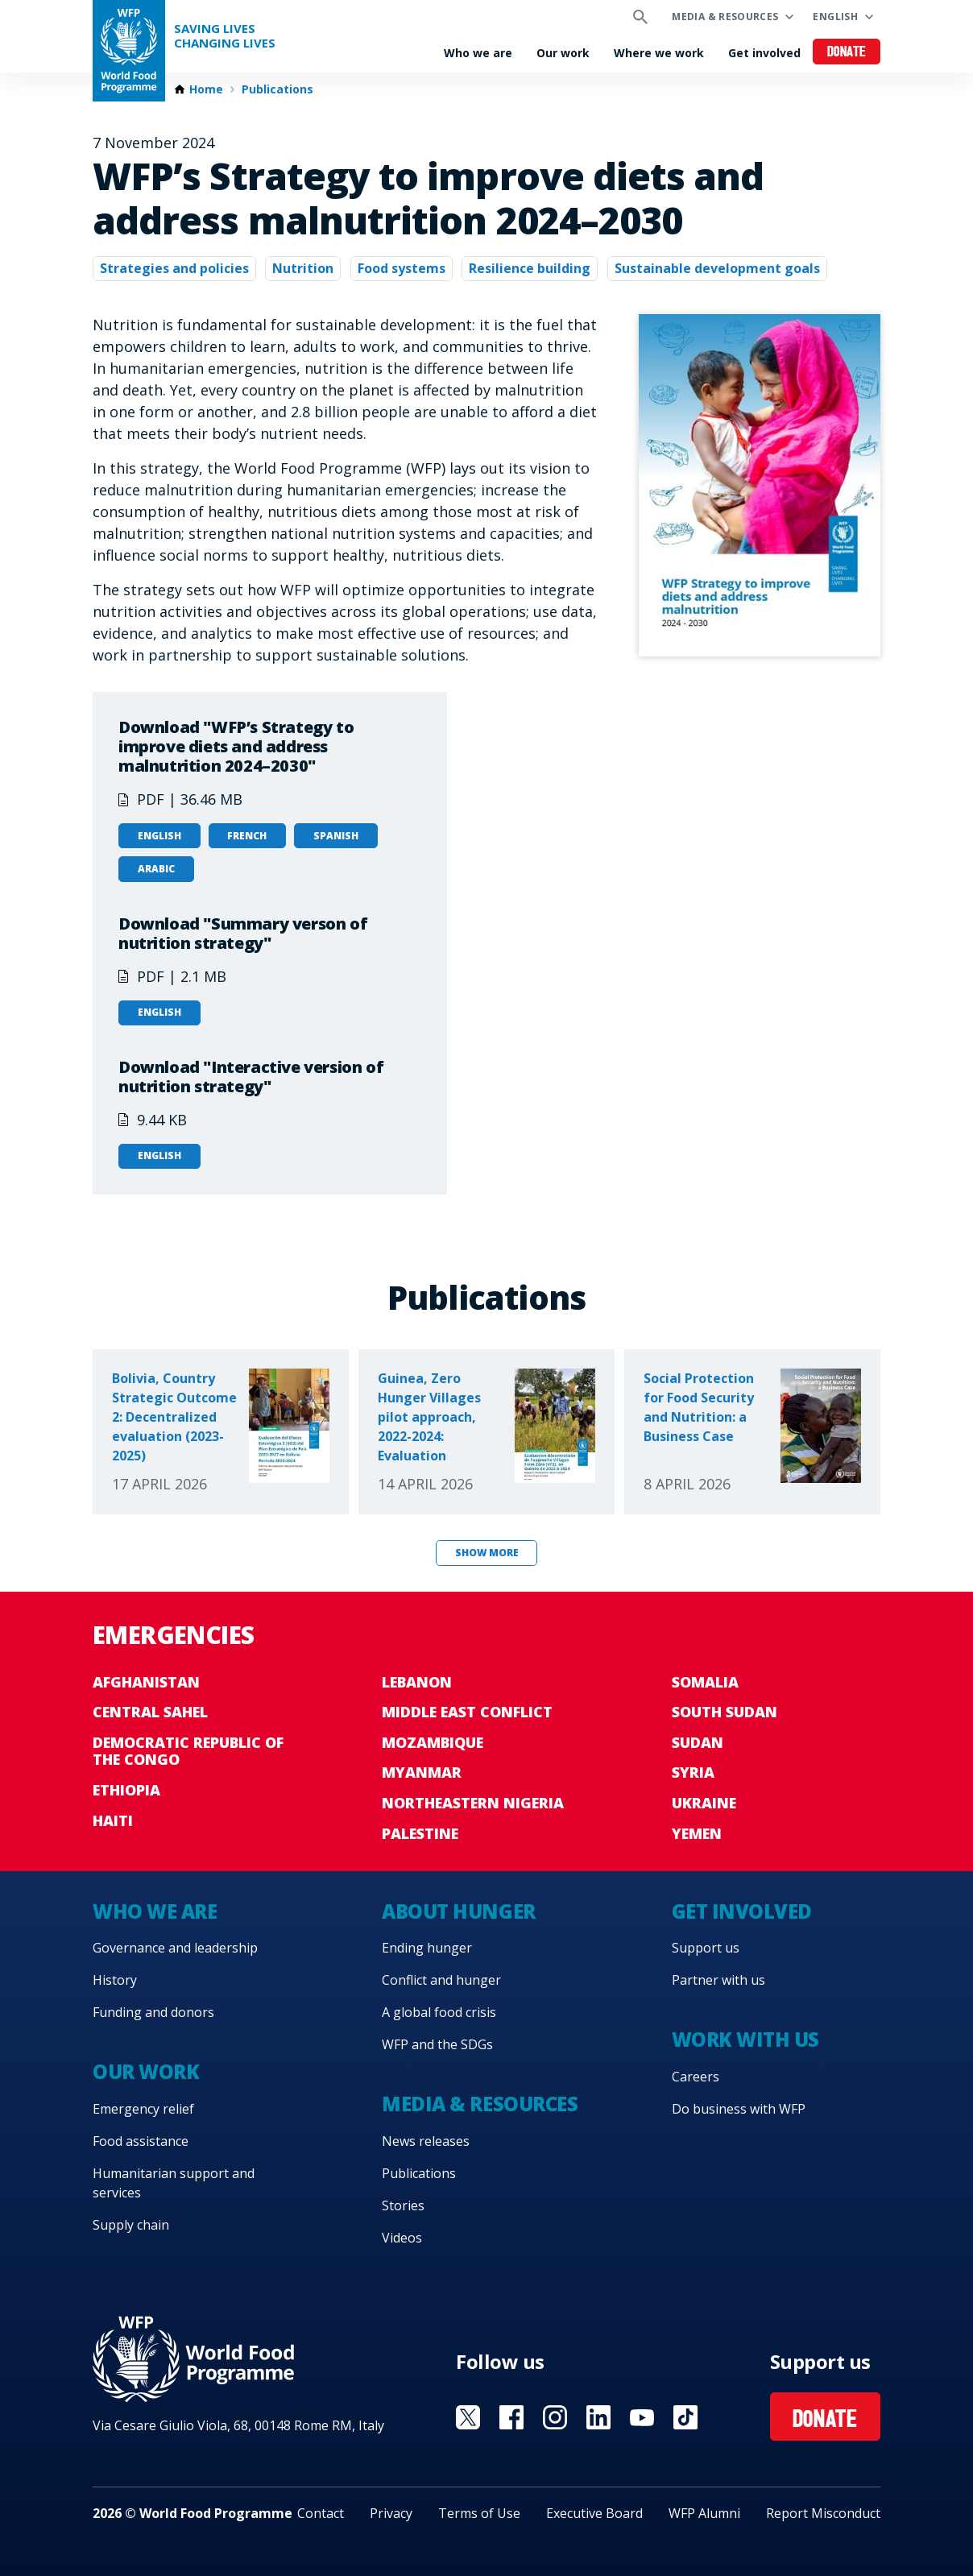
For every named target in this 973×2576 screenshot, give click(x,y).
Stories (403, 2205)
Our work (563, 52)
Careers (695, 2076)
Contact (320, 2513)
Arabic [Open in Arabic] (156, 869)
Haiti (113, 1820)
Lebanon (417, 1682)
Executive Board (594, 2513)
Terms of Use (479, 2513)
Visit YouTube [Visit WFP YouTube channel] (642, 2417)
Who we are (478, 52)
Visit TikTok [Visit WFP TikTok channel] (685, 2417)
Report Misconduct (823, 2513)
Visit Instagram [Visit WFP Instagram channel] (555, 2417)
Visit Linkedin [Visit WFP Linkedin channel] (598, 2417)
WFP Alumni (704, 2513)
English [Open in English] (159, 836)
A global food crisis (439, 2012)
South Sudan (724, 1711)
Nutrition (302, 268)
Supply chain (131, 2225)
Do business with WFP (738, 2109)
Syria (693, 1772)
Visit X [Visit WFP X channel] (468, 2417)
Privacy (391, 2513)
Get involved (764, 52)
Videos (402, 2238)
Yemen (697, 1833)
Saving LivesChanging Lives (224, 36)
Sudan (697, 1742)
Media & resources (725, 16)
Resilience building (529, 268)
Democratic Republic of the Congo (188, 1751)
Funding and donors (153, 2012)
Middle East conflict (467, 1711)
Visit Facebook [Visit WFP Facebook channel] (511, 2417)
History (115, 1980)
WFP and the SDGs (437, 2044)
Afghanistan (146, 1682)
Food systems (401, 268)
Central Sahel (150, 1711)
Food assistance (140, 2141)
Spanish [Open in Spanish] (335, 836)
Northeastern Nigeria (473, 1802)
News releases (426, 2141)
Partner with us (718, 1980)
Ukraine (704, 1802)
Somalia (705, 1682)
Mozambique (432, 1742)
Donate (847, 52)
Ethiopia (126, 1789)
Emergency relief (143, 2109)
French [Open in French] (247, 836)
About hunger (458, 1911)
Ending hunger (427, 1948)
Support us (705, 1948)
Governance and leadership (175, 1948)
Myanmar (422, 1772)
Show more (487, 1552)
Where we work (659, 52)
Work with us (745, 2039)
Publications (277, 89)
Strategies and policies (174, 268)
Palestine (420, 1833)
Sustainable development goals (717, 268)
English (835, 16)
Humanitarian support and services (174, 2182)
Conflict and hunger (441, 1980)
